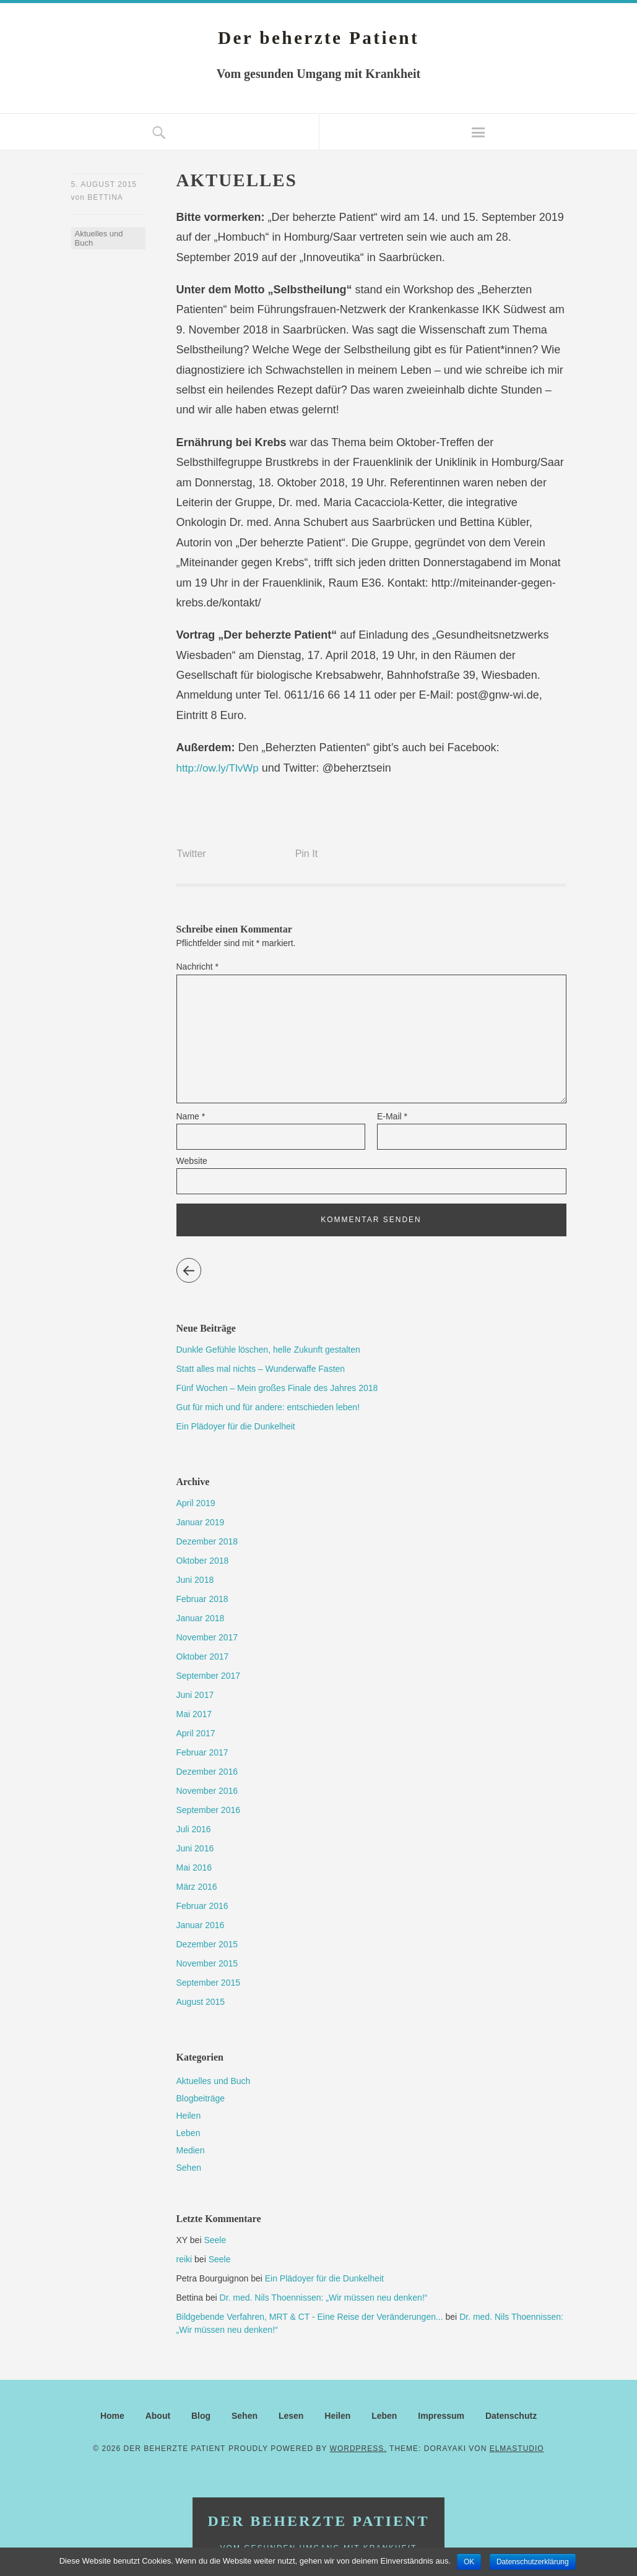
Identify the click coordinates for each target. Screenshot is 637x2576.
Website (191, 1161)
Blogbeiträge (200, 2098)
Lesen (291, 2416)
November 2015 (207, 1963)
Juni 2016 (195, 1848)
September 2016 (208, 1810)
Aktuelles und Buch (99, 240)
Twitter (191, 853)
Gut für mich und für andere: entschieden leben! (268, 1407)
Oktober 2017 (202, 1656)
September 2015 (208, 1983)
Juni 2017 (195, 1695)
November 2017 (207, 1637)
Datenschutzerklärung (532, 2561)
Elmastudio (517, 2448)
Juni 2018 (195, 1580)
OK (469, 2561)
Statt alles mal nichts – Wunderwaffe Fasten (260, 1369)
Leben (188, 2133)
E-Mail (392, 1116)
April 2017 (195, 1733)
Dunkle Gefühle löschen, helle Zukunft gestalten (268, 1350)
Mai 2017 (194, 1714)
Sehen (188, 2168)
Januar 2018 (200, 1618)
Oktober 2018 (202, 1561)
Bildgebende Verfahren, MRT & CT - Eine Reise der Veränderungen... (309, 2317)
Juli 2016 (193, 1829)
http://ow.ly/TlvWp (220, 768)
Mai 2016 (194, 1867)
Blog (200, 2416)
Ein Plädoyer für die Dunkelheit (235, 1426)
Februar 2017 (202, 1752)
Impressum (441, 2416)
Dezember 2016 (207, 1772)
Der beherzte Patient (319, 37)
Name (191, 1116)
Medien (190, 2150)
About (157, 2416)
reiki (184, 2259)
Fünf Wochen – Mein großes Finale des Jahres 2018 (277, 1388)
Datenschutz (511, 2416)
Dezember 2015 (207, 1944)
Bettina (105, 199)
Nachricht (197, 966)
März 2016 (196, 1887)
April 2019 (195, 1503)
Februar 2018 (202, 1599)
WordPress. (358, 2448)
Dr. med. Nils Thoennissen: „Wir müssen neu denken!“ (324, 2297)
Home (112, 2416)
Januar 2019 (200, 1522)
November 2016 (207, 1791)
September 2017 (208, 1676)
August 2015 (200, 2002)
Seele (215, 2240)
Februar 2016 (202, 1906)
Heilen (188, 2116)
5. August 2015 (104, 184)
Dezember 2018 (207, 1541)
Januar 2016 (200, 1925)
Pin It (306, 853)
